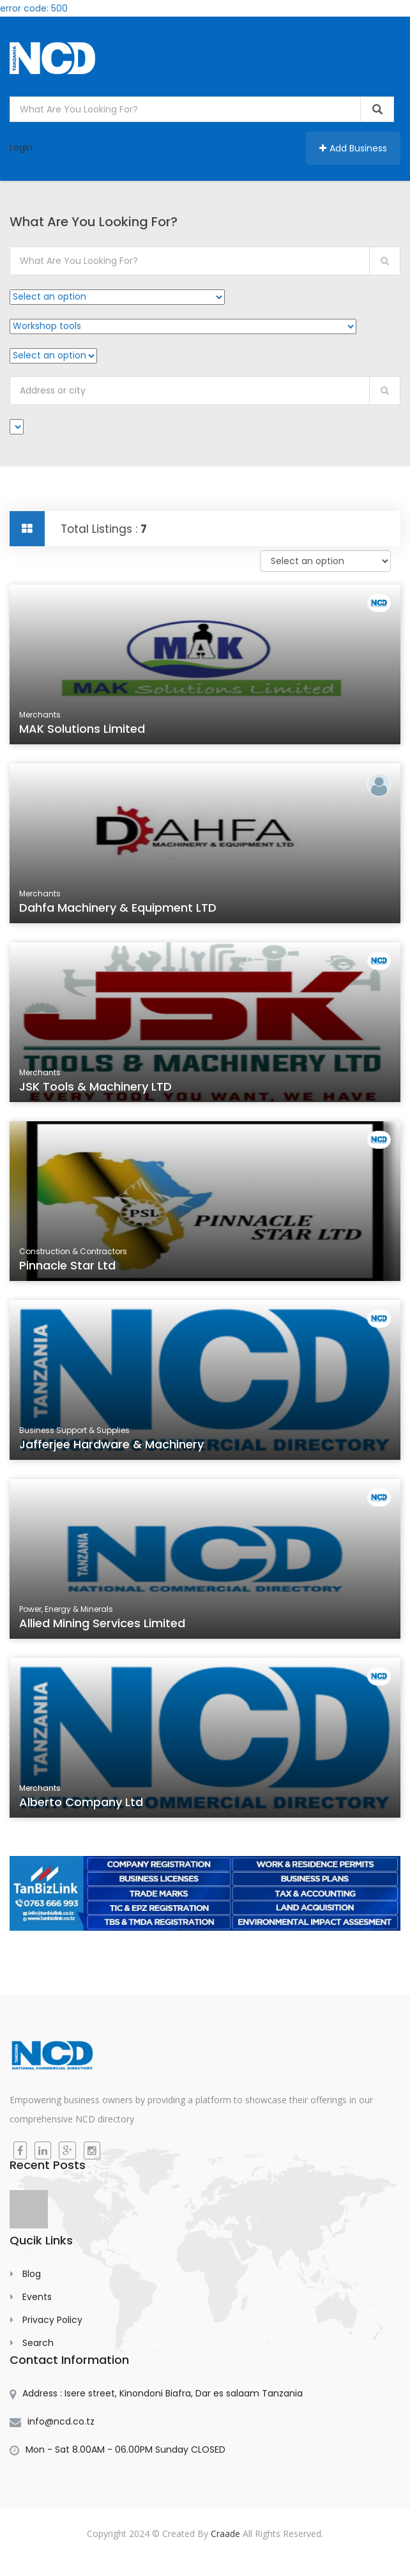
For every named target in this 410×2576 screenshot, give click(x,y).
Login (21, 147)
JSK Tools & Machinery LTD (95, 1086)
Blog (31, 2273)
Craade (225, 2533)
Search (38, 2342)
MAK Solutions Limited (82, 729)
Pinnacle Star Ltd (67, 1265)
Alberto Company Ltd (81, 1802)
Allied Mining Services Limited (102, 1623)
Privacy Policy (52, 2319)
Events (37, 2296)
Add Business (353, 148)
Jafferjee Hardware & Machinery (111, 1444)
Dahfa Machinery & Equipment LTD (117, 908)
